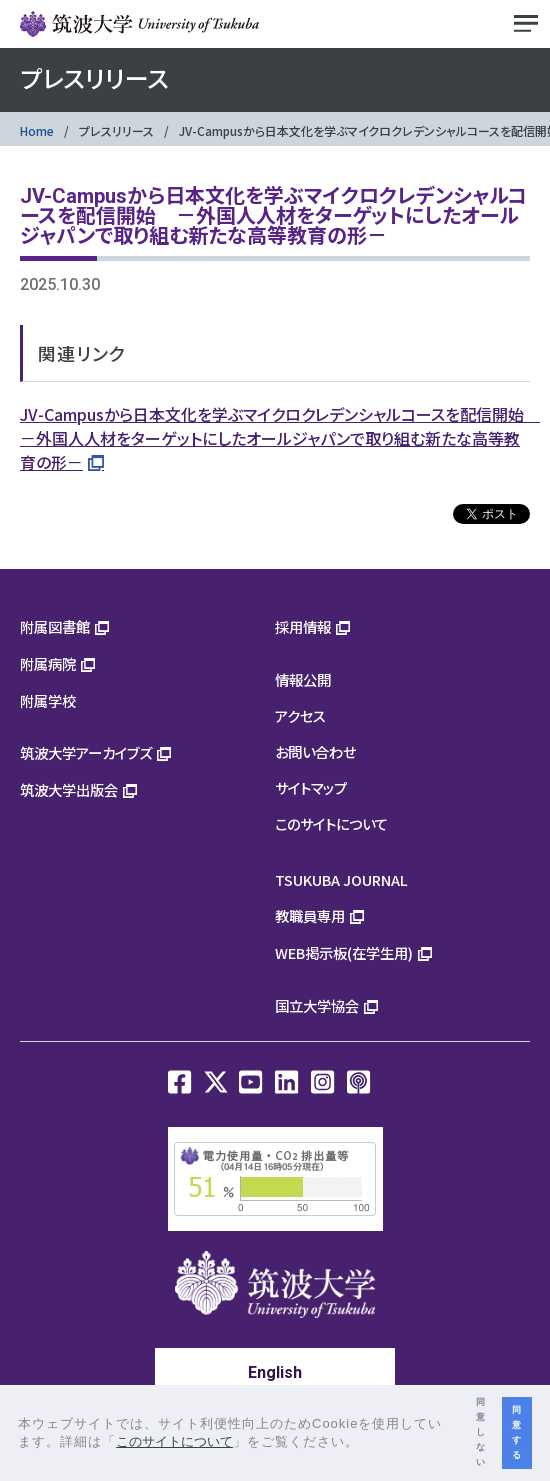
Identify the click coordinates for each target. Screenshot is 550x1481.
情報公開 (303, 679)
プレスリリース (116, 130)
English (275, 1372)
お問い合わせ (315, 751)
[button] (366, 1443)
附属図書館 (55, 626)
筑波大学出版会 (69, 789)
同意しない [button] (480, 1432)
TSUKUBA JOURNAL (341, 879)
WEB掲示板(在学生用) (344, 952)
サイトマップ (311, 787)
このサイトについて (331, 823)
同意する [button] (516, 1432)
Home (37, 130)
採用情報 (303, 626)
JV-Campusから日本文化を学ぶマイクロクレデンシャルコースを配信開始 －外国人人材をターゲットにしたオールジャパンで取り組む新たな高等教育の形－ (280, 438)
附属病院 (48, 663)
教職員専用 (310, 915)
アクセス (300, 715)
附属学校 (48, 700)
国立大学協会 (317, 1005)
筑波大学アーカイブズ (86, 752)
